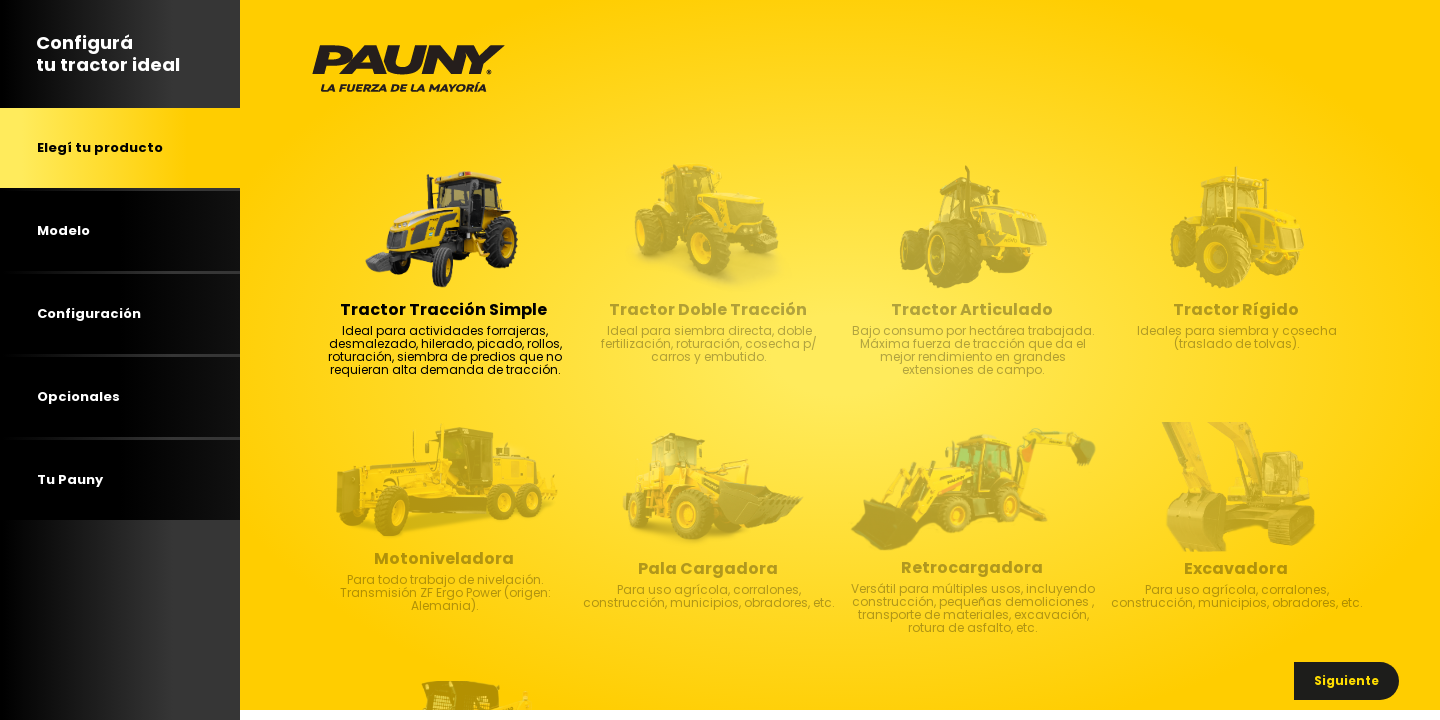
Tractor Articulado (972, 310)
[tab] (120, 148)
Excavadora (1236, 569)
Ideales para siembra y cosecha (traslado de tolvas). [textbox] (1237, 364)
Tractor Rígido (1236, 310)
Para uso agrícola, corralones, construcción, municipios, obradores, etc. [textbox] (709, 623)
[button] (1346, 681)
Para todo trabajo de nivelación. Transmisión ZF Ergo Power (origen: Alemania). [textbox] (445, 613)
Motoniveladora (444, 559)
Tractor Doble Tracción (708, 310)
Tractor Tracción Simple (443, 310)
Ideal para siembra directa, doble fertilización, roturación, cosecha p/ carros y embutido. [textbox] (709, 364)
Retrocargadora (972, 568)
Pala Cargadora (708, 569)
